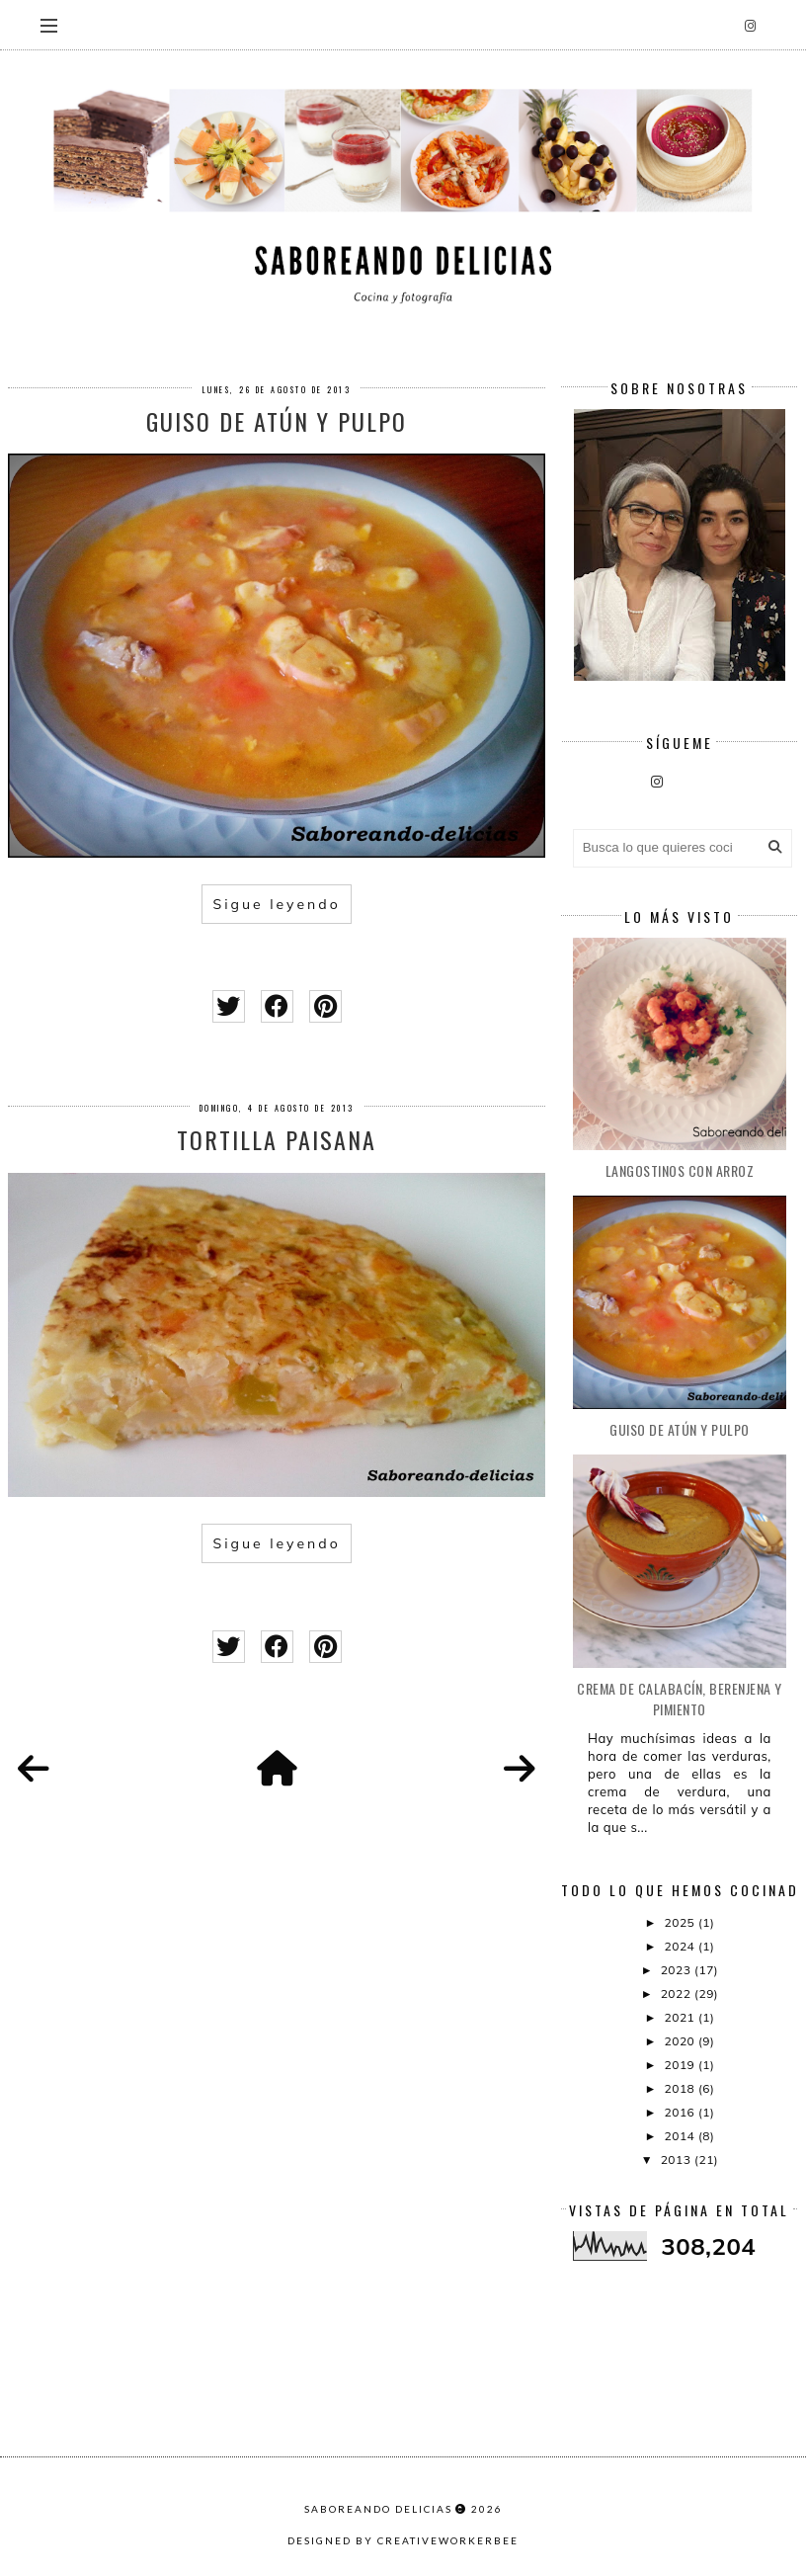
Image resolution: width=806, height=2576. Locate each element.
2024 (681, 1946)
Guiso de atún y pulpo (276, 421)
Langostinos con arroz (680, 1170)
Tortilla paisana (276, 1139)
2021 (681, 2017)
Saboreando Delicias (378, 2509)
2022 (677, 1993)
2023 (677, 1969)
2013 (677, 2159)
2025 (681, 1922)
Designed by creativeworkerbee (403, 2540)
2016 (681, 2112)
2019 (681, 2064)
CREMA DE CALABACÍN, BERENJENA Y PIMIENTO (679, 1698)
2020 (681, 2041)
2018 (681, 2088)
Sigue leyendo (276, 904)
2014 (681, 2135)
